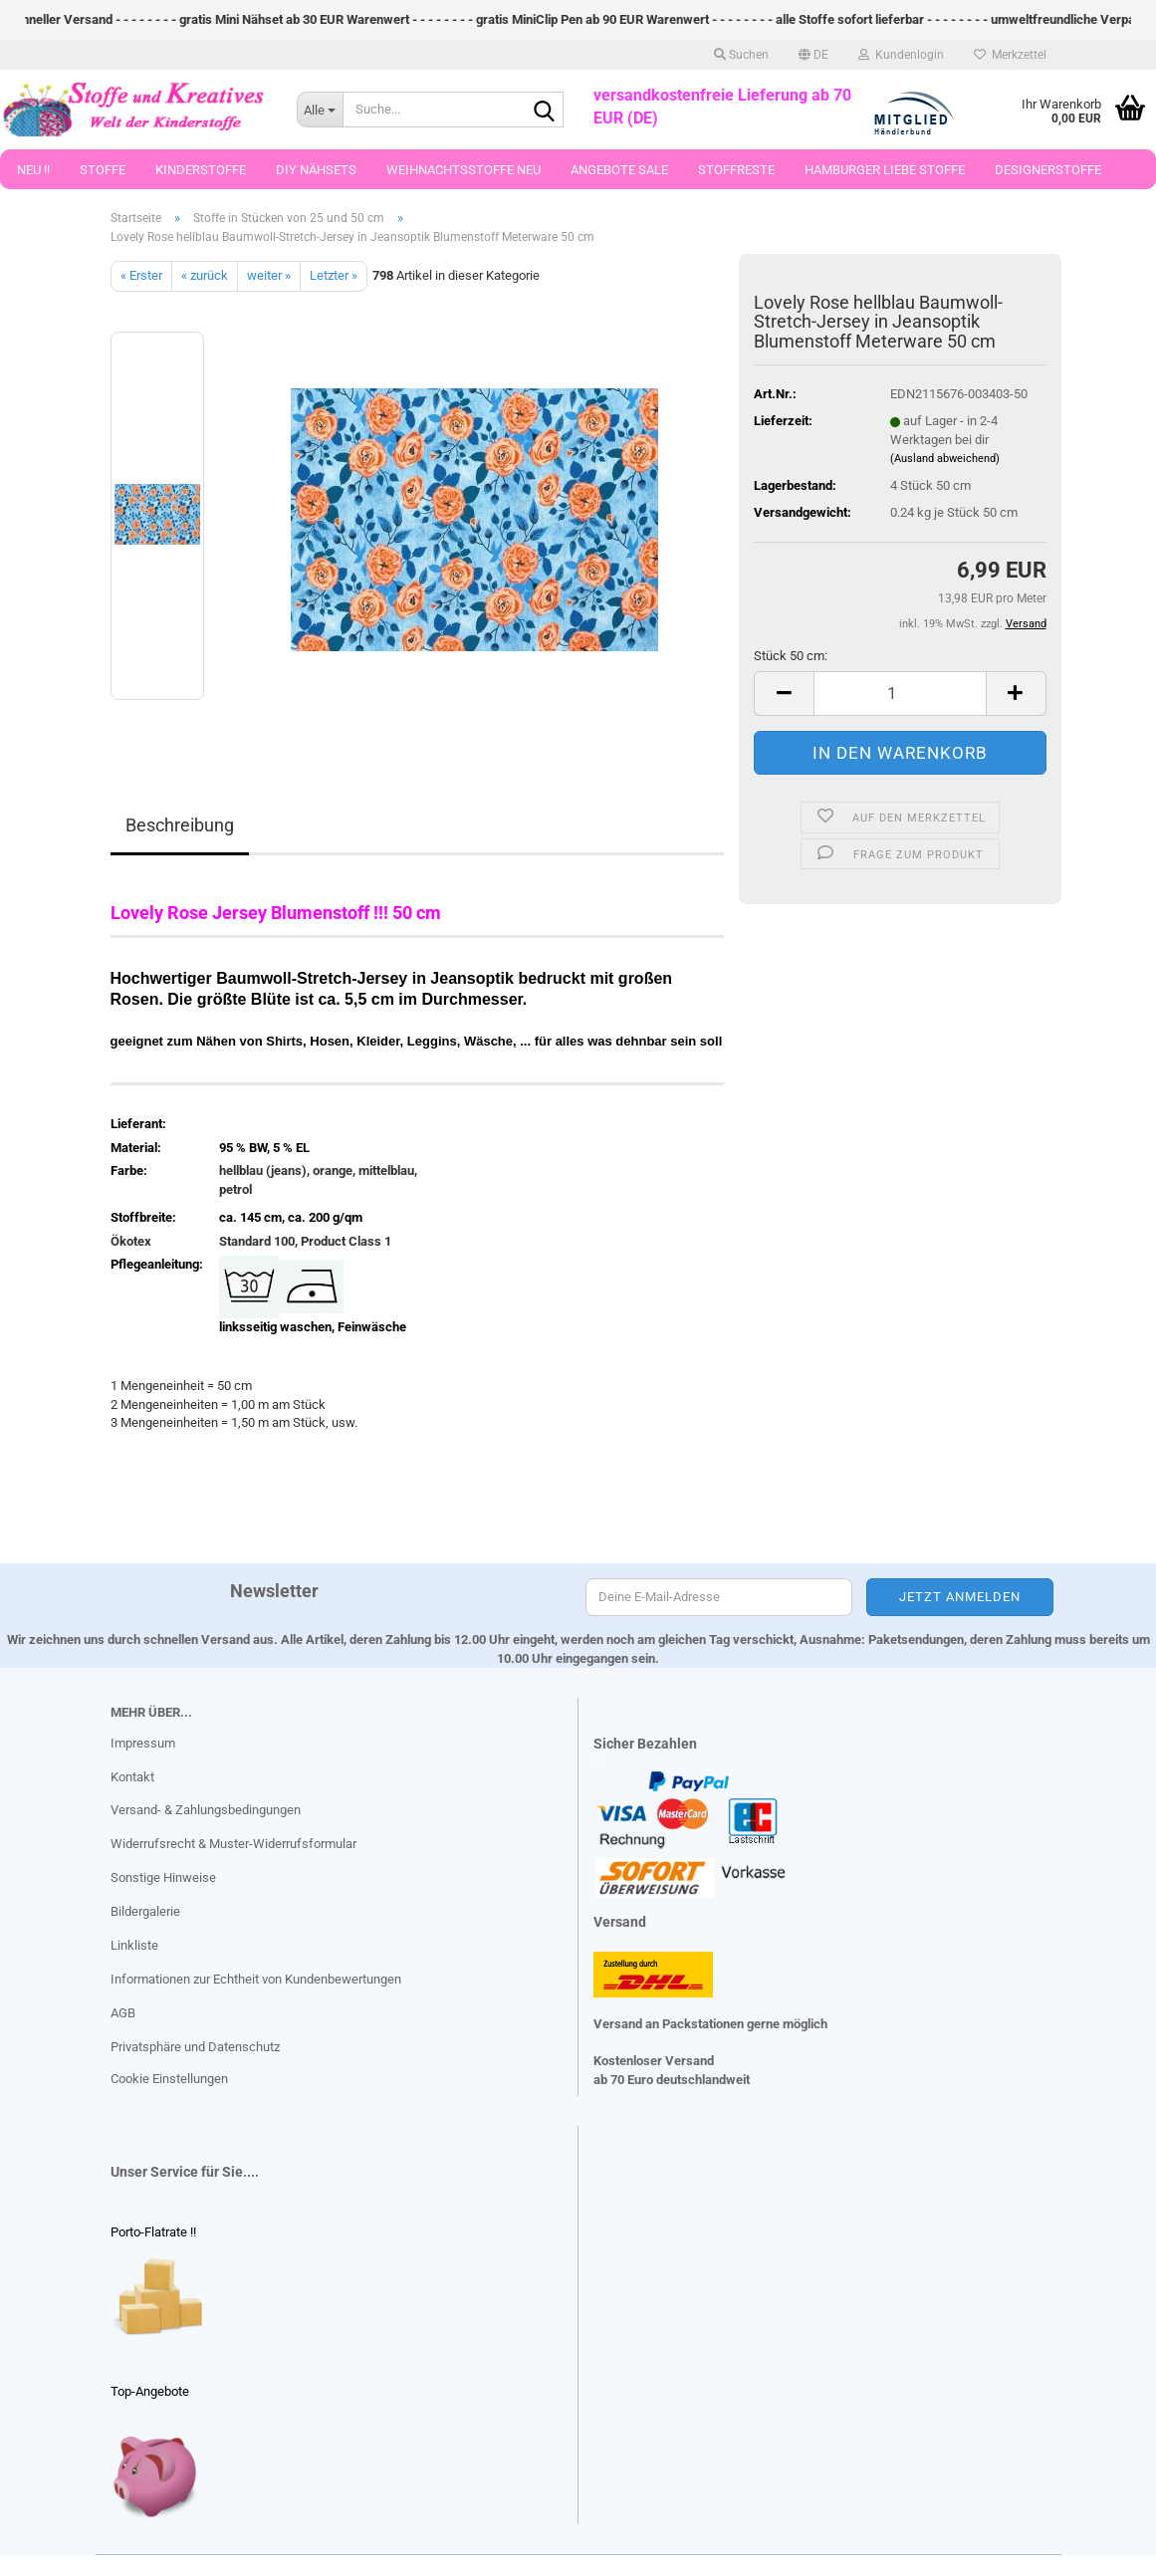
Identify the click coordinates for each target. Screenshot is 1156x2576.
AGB (123, 2012)
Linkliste (134, 1945)
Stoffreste (736, 169)
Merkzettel (1010, 55)
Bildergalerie (145, 1911)
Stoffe (102, 169)
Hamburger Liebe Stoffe (885, 169)
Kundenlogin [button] (901, 55)
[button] (813, 55)
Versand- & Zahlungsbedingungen (206, 1809)
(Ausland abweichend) (945, 458)
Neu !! (33, 169)
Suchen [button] (741, 55)
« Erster (141, 275)
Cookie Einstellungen (169, 2078)
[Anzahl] (899, 693)
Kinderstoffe (200, 169)
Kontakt (132, 1776)
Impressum (143, 1743)
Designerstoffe (1048, 169)
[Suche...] (320, 109)
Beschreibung (179, 825)
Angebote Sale (619, 169)
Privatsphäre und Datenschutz (195, 2046)
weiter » (269, 275)
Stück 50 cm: (790, 655)
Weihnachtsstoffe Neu (463, 169)
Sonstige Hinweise (163, 1877)
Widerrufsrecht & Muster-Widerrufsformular (233, 1843)
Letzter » (333, 275)
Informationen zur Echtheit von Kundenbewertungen (256, 1979)
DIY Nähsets (316, 169)
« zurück (204, 275)
